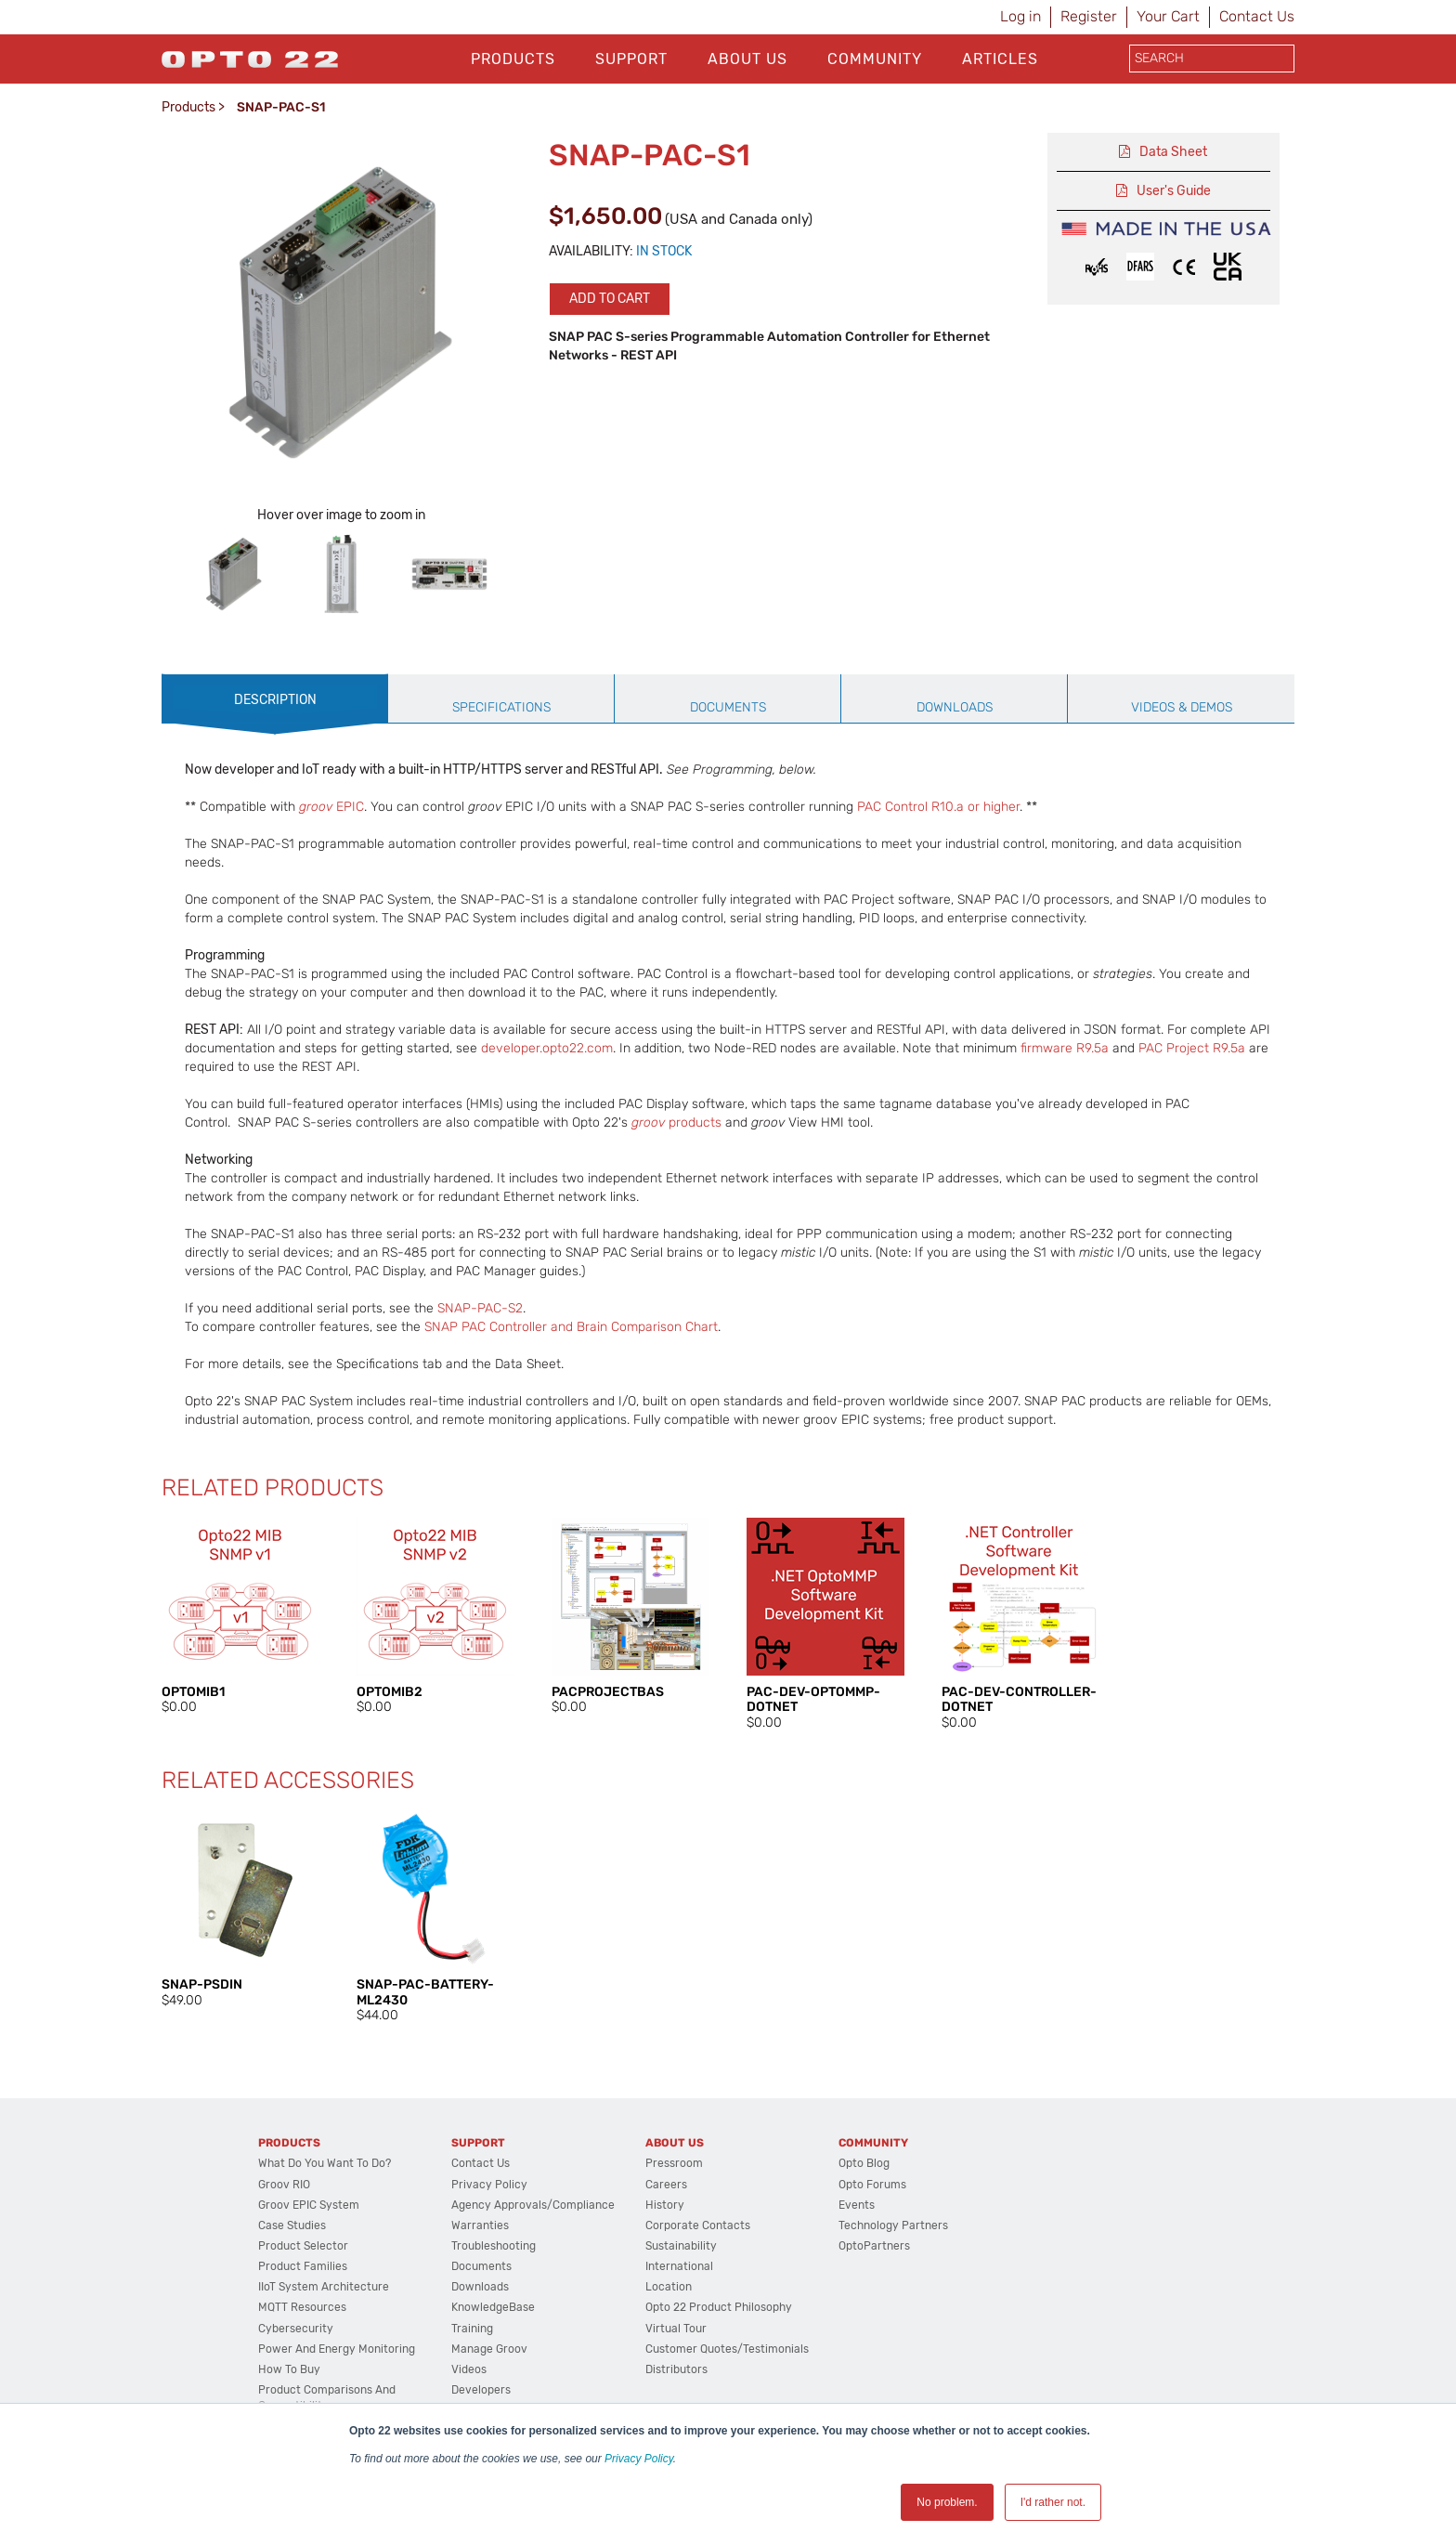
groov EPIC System (308, 2205)
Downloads (480, 2286)
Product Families (302, 2266)
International (679, 2266)
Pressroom (674, 2163)
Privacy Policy (638, 2458)
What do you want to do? (324, 2163)
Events (856, 2205)
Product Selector (303, 2245)
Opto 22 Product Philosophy (718, 2307)
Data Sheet (1173, 152)
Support (631, 59)
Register (1088, 16)
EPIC (331, 807)
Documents (481, 2266)
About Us (747, 59)
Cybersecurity (295, 2328)
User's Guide (1174, 191)
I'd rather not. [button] (1053, 2502)
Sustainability (681, 2245)
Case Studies (292, 2225)
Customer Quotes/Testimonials (727, 2349)
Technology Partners (893, 2225)
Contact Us (1256, 16)
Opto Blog (864, 2163)
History (664, 2205)
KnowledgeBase (493, 2307)
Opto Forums (872, 2184)
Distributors (676, 2369)
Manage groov (489, 2349)
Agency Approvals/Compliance (533, 2205)
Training (472, 2328)
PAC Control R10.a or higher (938, 807)
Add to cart (609, 299)
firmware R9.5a (1064, 1048)
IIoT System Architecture (323, 2286)
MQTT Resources (302, 2307)
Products (513, 59)
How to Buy (289, 2369)
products (676, 1122)
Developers (481, 2389)
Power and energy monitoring (336, 2349)
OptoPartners (874, 2245)
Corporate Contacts (697, 2225)
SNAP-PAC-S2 (480, 1308)
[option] (234, 574)
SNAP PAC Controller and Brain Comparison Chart (571, 1327)
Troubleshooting (493, 2245)
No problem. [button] (946, 2502)
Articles (1000, 59)
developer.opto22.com (547, 1048)
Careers (666, 2184)
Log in (1020, 16)
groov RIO (284, 2184)
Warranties (480, 2225)
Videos (469, 2369)
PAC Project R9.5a (1191, 1048)
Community (874, 59)
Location (668, 2286)
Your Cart (1168, 16)
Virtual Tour (676, 2328)
